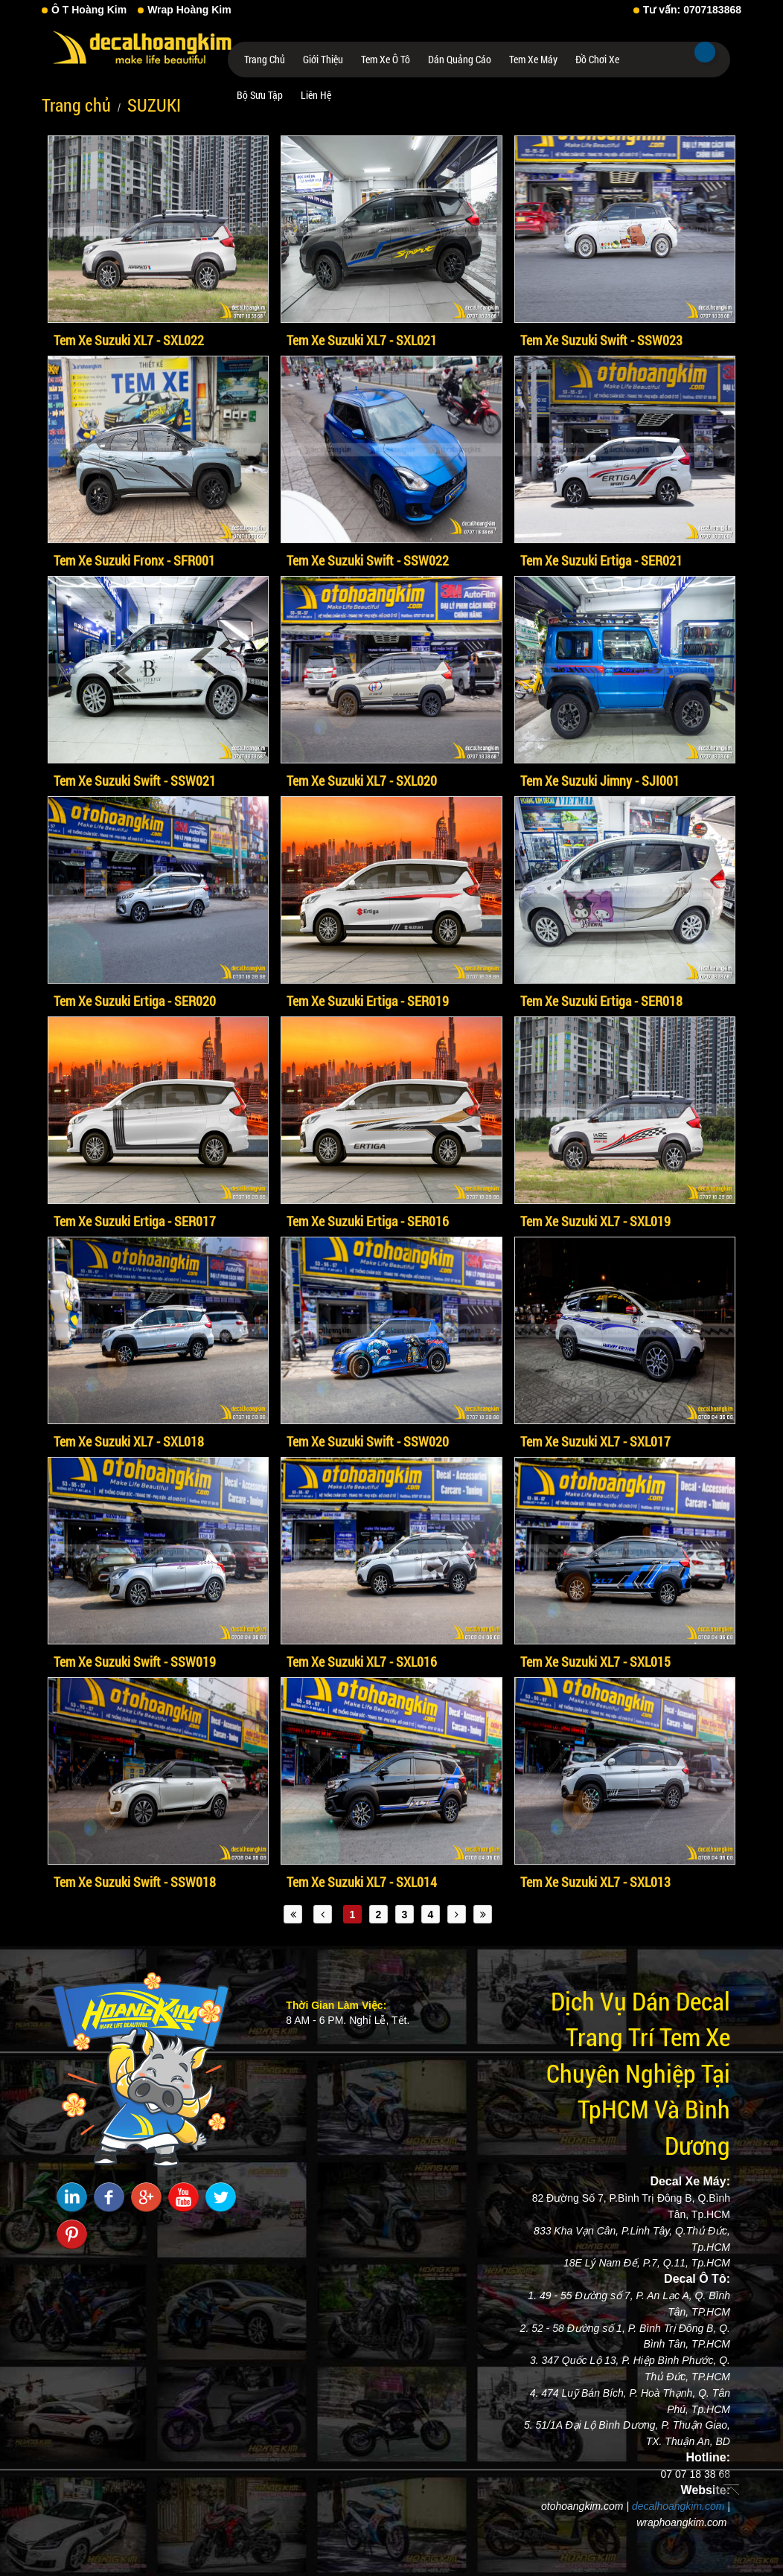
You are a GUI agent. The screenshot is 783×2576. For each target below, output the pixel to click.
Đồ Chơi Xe (597, 59)
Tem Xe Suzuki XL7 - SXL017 (595, 1441)
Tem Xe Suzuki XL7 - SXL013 (595, 1882)
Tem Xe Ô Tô (385, 59)
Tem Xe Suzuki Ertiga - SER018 (601, 1001)
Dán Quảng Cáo (459, 59)
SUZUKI (154, 105)
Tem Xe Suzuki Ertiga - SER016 (368, 1221)
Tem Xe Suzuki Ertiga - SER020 (135, 1001)
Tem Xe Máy (533, 59)
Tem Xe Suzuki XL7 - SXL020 (362, 780)
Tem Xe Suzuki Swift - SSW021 (135, 780)
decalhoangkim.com (678, 2506)
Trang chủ (264, 59)
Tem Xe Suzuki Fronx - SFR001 (134, 560)
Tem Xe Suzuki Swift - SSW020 (368, 1441)
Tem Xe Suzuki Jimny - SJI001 (600, 780)
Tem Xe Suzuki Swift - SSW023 (601, 340)
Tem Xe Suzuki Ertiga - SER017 (135, 1221)
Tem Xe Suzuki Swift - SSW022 (368, 560)
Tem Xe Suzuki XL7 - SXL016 (362, 1661)
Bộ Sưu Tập (260, 95)
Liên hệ (316, 95)
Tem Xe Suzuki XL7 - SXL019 (595, 1221)
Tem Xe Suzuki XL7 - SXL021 (362, 340)
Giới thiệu (323, 59)
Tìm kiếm (704, 52)
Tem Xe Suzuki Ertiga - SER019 (368, 1001)
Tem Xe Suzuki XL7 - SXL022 (129, 340)
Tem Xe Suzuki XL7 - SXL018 (129, 1441)
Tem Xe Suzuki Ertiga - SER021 (601, 560)
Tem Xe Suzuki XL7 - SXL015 (595, 1661)
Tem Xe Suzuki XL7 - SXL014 (362, 1882)
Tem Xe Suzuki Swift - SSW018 (135, 1882)
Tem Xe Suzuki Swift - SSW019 (135, 1661)
